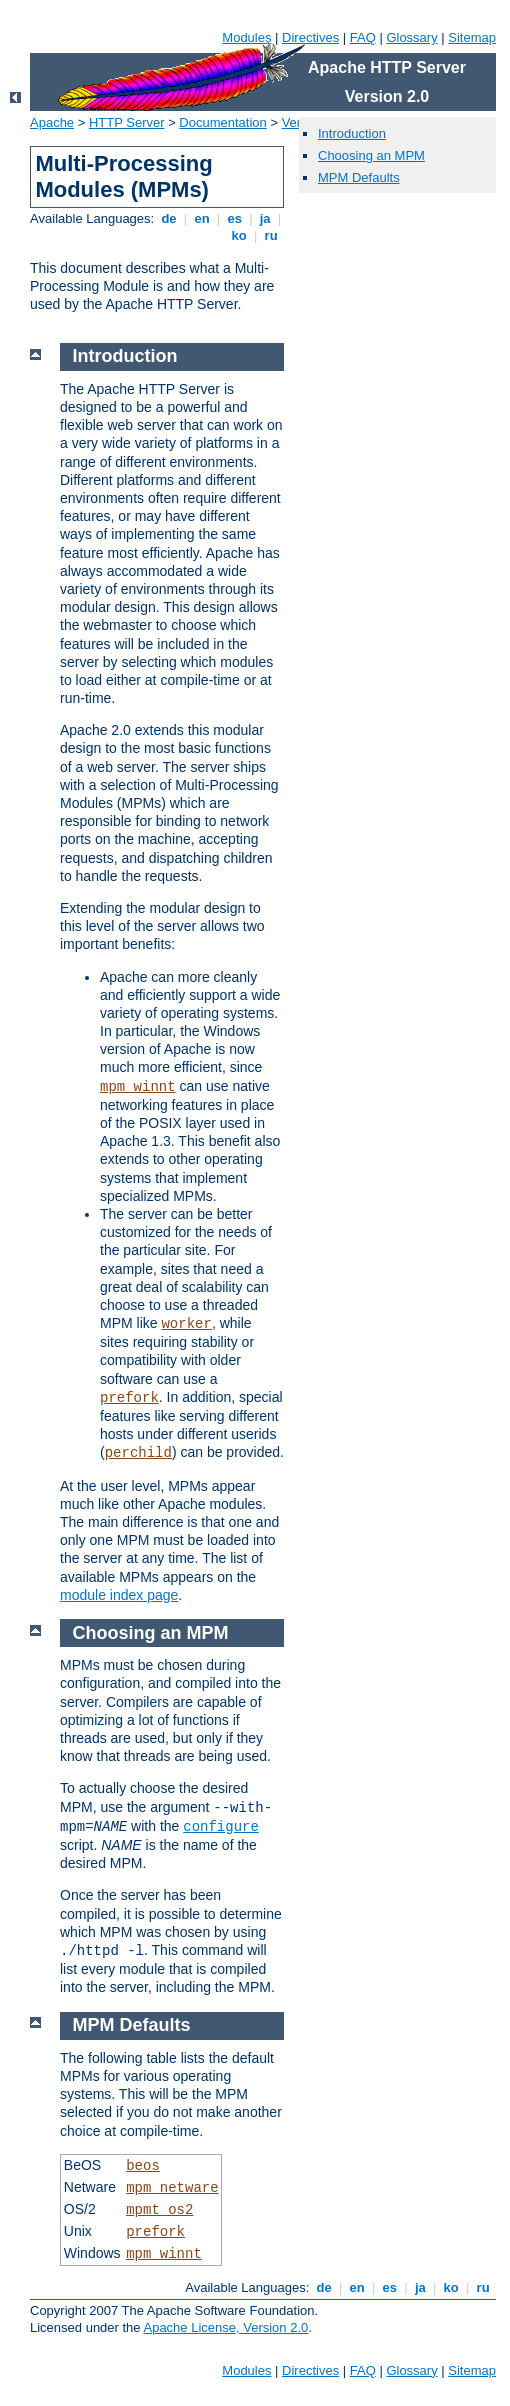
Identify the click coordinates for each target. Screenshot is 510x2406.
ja (265, 218)
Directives (310, 37)
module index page (119, 1595)
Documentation (222, 122)
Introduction (352, 133)
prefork (129, 1398)
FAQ (363, 37)
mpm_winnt (138, 1087)
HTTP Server (127, 122)
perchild (138, 1453)
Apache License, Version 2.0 (225, 2327)
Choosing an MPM (371, 155)
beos (143, 2166)
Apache (52, 122)
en (202, 218)
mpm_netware (172, 2188)
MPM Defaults (359, 177)
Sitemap (472, 37)
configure (221, 1827)
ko (239, 235)
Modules (246, 37)
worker (186, 1324)
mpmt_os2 (159, 2210)
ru (271, 235)
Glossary (411, 37)
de (169, 218)
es (235, 218)
